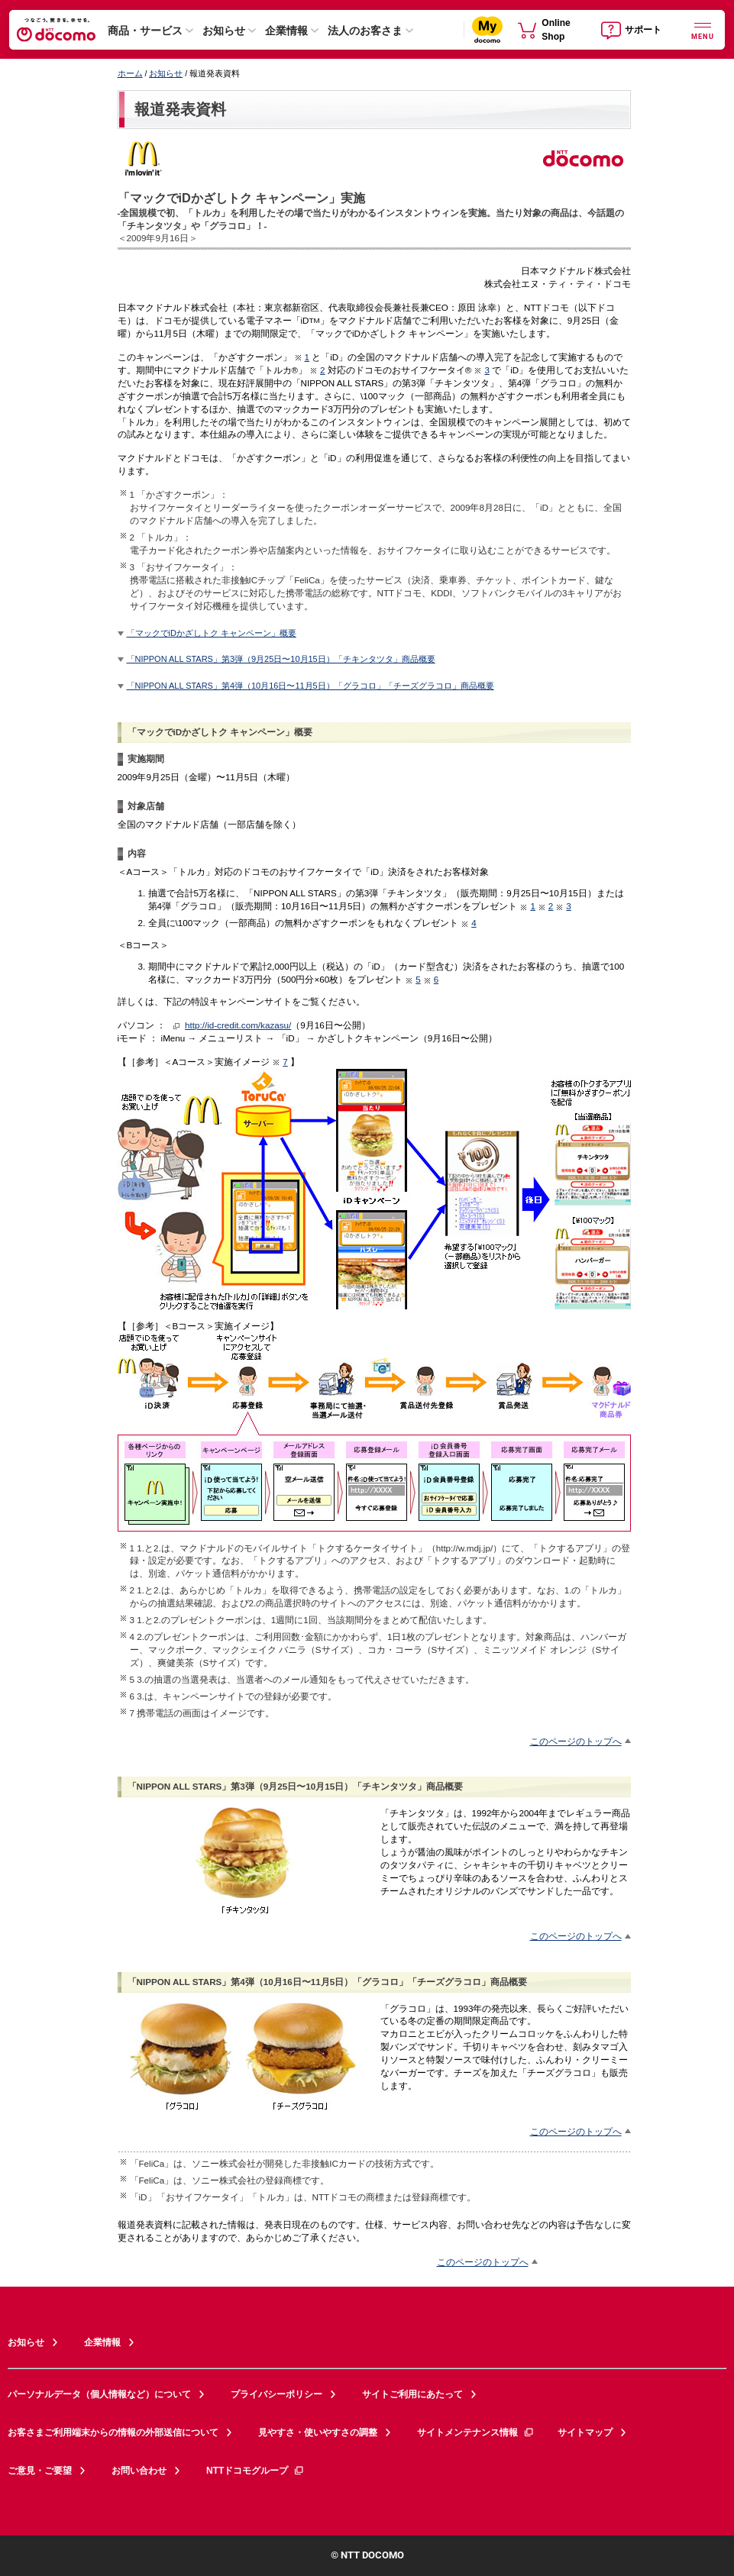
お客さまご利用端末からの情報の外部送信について (113, 2432)
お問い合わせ (139, 2470)
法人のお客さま (365, 30)
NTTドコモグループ (255, 2471)
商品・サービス (145, 30)
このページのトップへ (576, 1741)
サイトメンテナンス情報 (476, 2432)
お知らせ (223, 30)
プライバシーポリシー (276, 2394)
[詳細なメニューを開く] (702, 29)
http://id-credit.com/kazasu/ (238, 1025)
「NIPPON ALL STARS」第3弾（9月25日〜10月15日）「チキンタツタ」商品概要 (281, 658)
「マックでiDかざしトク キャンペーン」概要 (211, 633)
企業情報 (286, 30)
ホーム (130, 73)
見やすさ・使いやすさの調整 (317, 2432)
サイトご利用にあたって (412, 2394)
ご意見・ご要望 (40, 2470)
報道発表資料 (180, 109)
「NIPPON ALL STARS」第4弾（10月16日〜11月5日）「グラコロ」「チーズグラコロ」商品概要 (310, 685)
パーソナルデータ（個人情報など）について (99, 2394)
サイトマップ (585, 2432)
